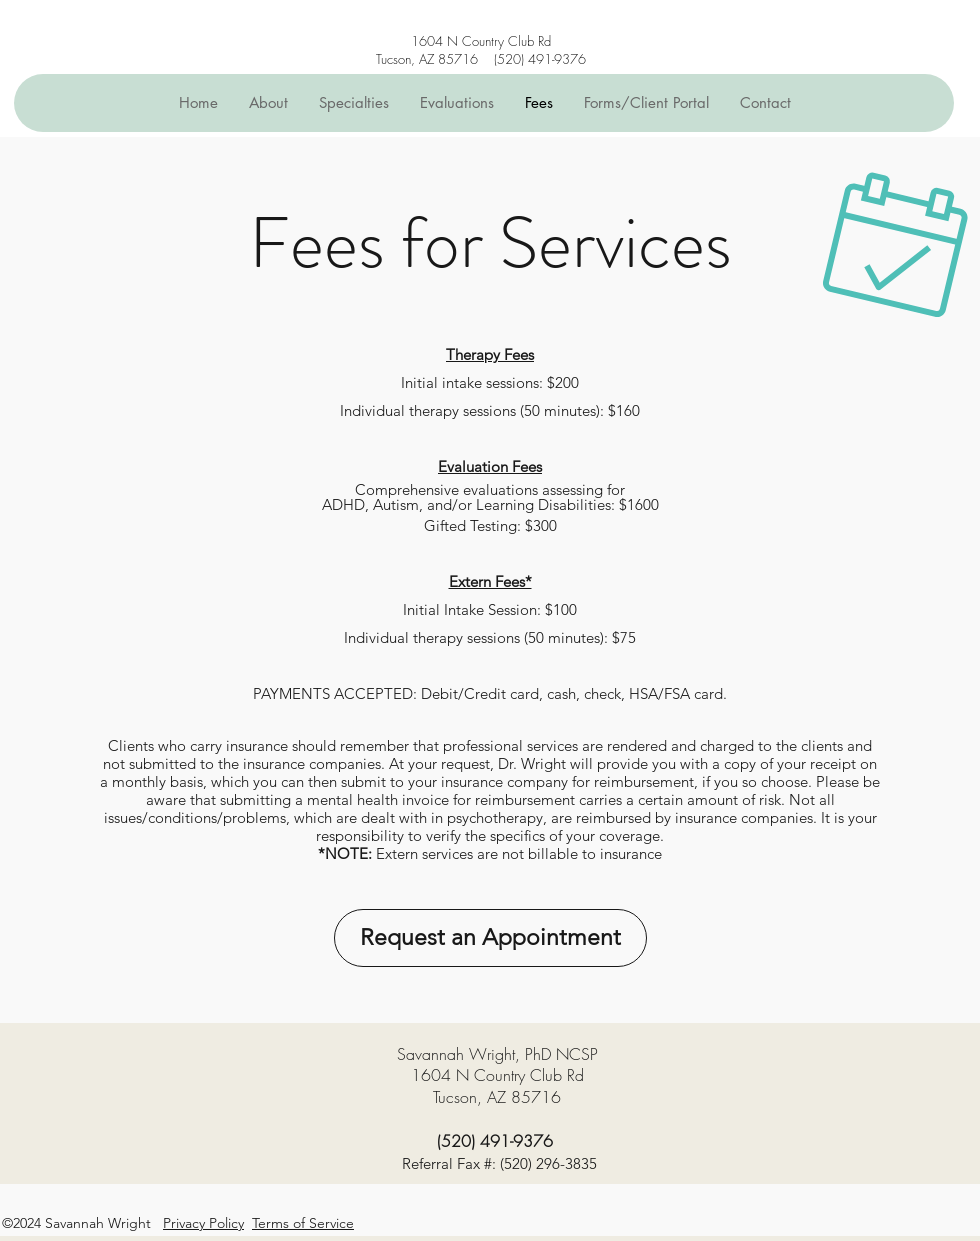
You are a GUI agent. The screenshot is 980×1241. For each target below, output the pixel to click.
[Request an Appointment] (490, 938)
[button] (353, 103)
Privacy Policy (203, 1223)
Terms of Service (303, 1223)
